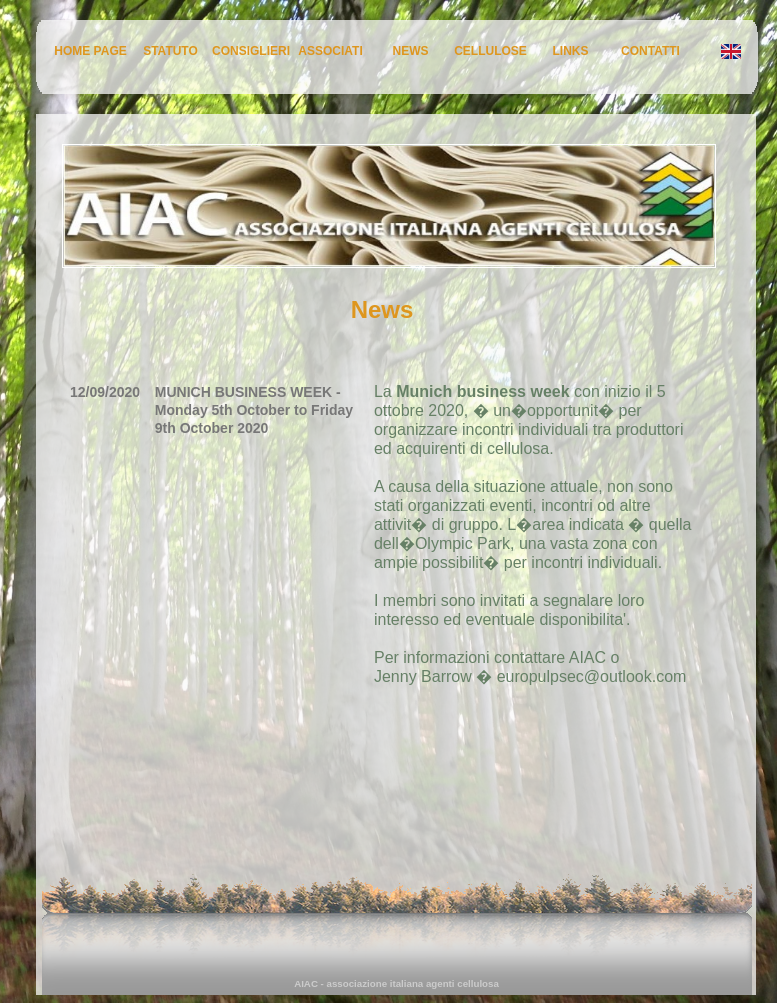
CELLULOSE (490, 51)
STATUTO (170, 51)
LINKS (571, 51)
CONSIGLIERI (251, 51)
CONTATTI (650, 51)
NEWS (411, 51)
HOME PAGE (90, 51)
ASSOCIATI (330, 51)
